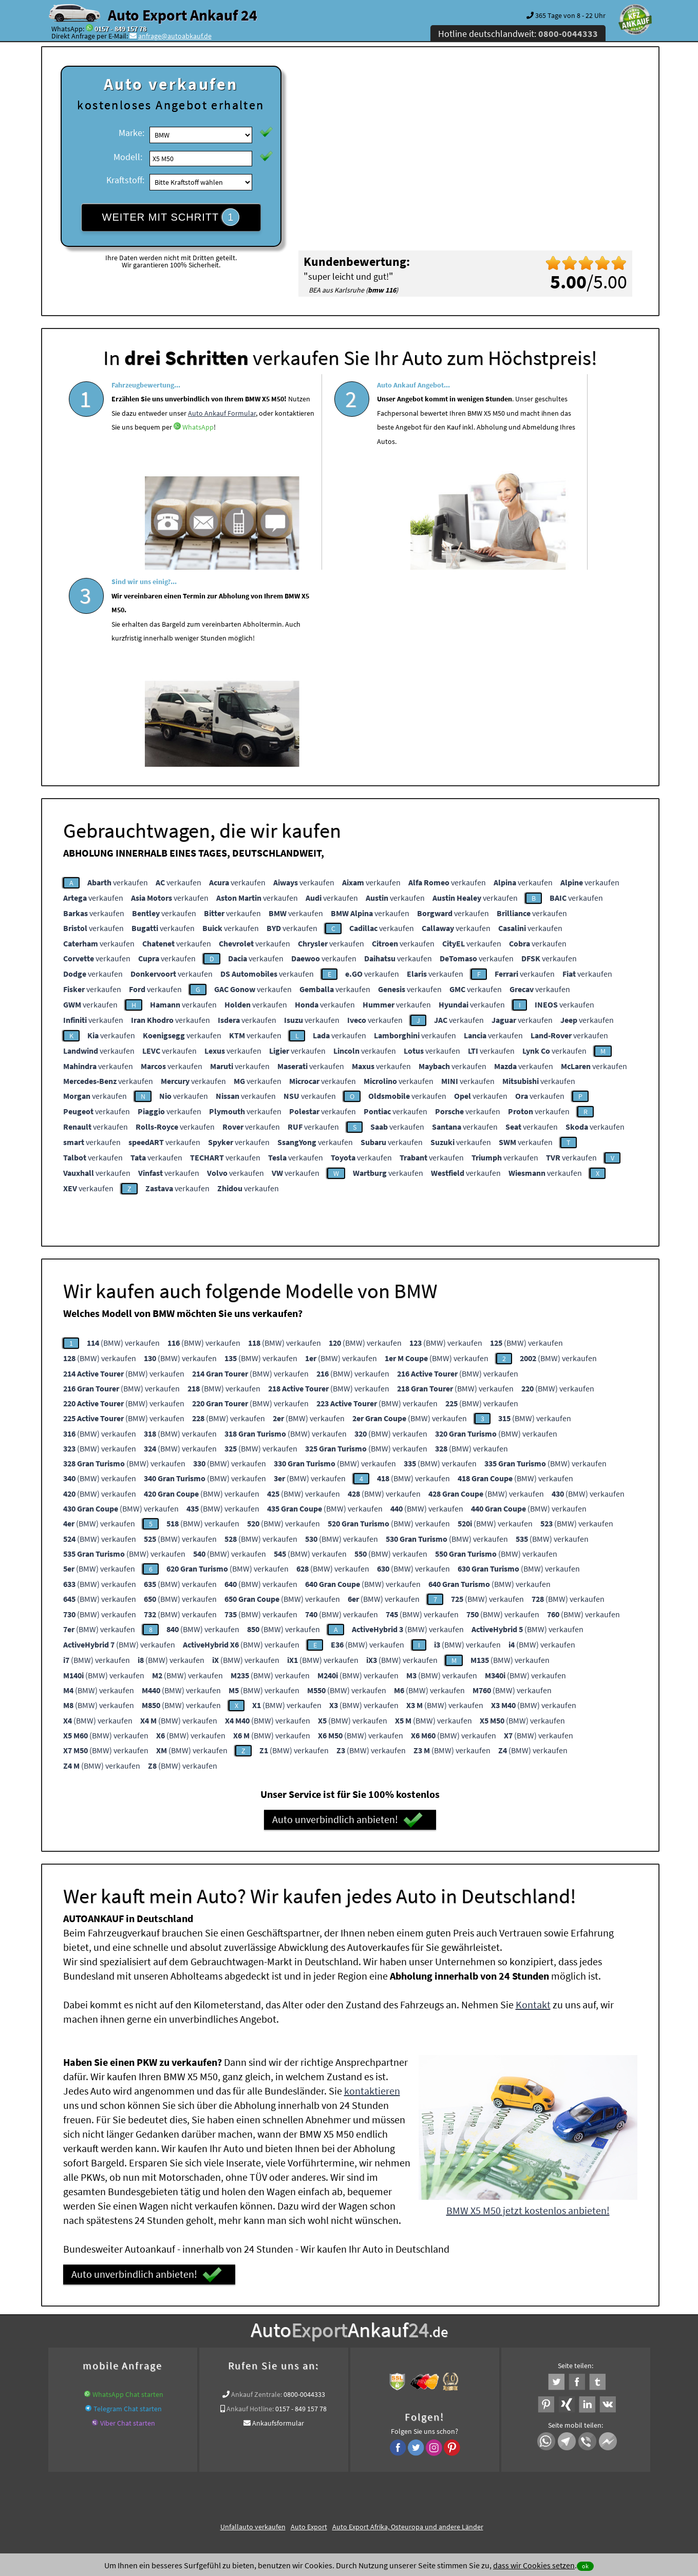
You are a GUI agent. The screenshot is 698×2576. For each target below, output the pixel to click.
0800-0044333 (304, 2190)
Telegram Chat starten (127, 2205)
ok (585, 2566)
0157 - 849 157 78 (120, 28)
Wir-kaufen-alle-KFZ (468, 2370)
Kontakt (533, 1800)
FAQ (423, 2475)
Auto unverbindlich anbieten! (347, 1616)
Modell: (128, 157)
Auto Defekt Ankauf (407, 2357)
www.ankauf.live (265, 2357)
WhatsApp (127, 484)
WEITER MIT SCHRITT (171, 217)
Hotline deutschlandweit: (518, 34)
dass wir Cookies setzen (534, 2565)
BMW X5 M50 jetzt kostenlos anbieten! (528, 2006)
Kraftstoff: (125, 180)
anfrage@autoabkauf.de (175, 36)
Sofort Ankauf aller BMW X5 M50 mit (299, 2370)
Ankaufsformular (278, 2219)
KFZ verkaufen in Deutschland (122, 2357)
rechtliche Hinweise (342, 2475)
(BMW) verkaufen (123, 1139)
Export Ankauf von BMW (396, 2370)
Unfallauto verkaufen (253, 2323)
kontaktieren (372, 1887)
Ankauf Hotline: (250, 2205)
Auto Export (309, 2323)
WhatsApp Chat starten (127, 2190)
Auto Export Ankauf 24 (182, 15)
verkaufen (117, 678)
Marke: (131, 133)
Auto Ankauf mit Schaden (333, 2357)
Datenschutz (288, 2475)
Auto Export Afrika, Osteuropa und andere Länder (407, 2323)
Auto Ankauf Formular (195, 455)
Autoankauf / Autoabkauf (481, 2357)
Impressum (394, 2475)
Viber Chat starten (127, 2219)
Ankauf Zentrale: (256, 2190)
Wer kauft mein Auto (204, 2357)
